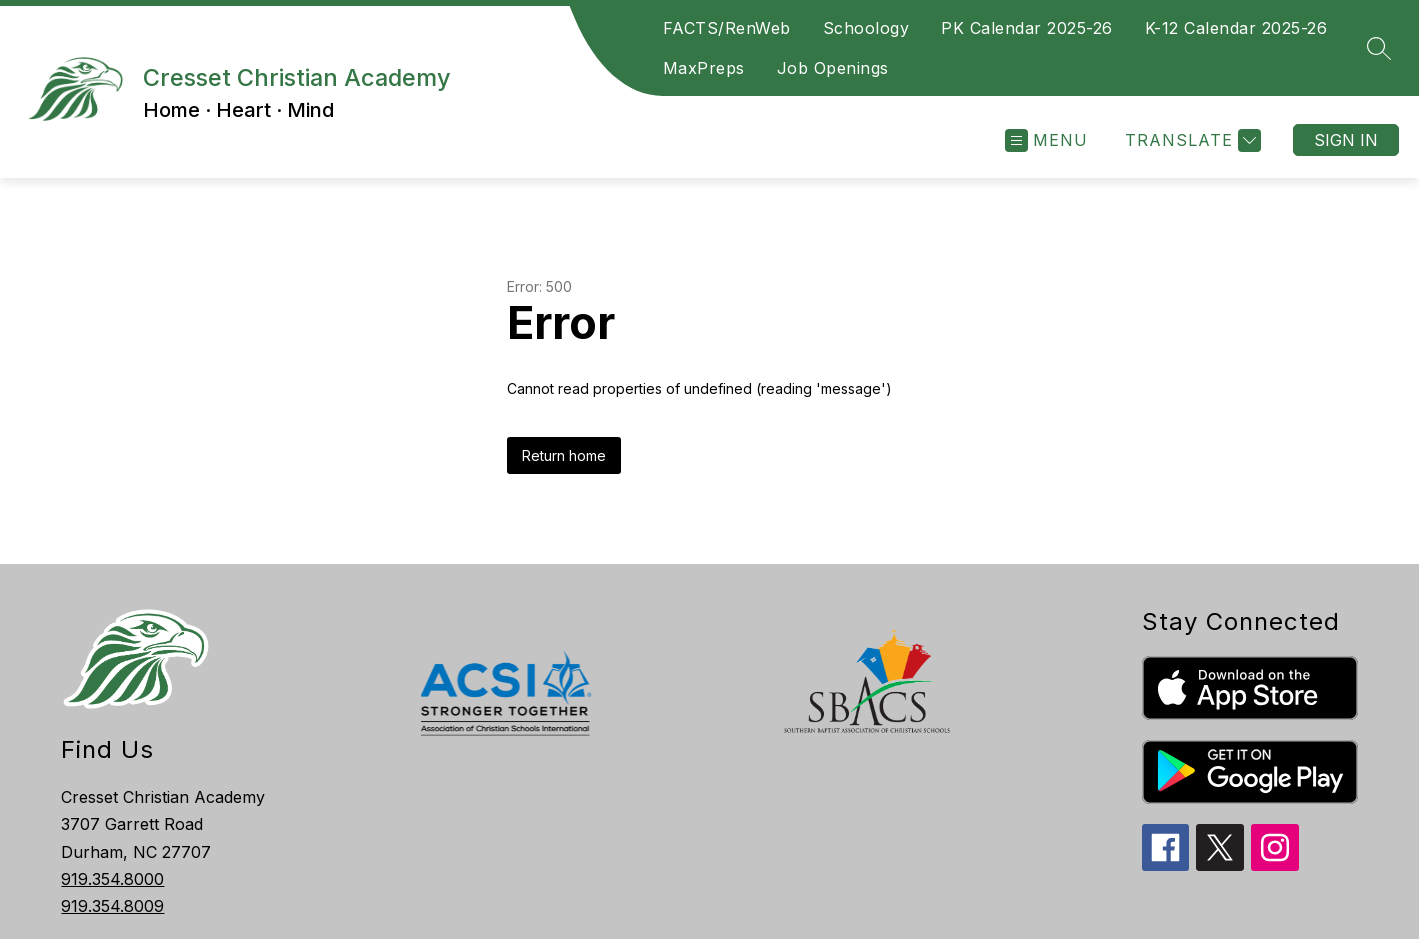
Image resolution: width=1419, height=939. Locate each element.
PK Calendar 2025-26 (1027, 28)
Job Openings (833, 68)
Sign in (1346, 140)
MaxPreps (704, 68)
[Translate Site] (1190, 140)
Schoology (866, 28)
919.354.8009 (112, 906)
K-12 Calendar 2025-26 (1236, 28)
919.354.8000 (112, 879)
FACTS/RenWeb (727, 28)
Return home (564, 455)
